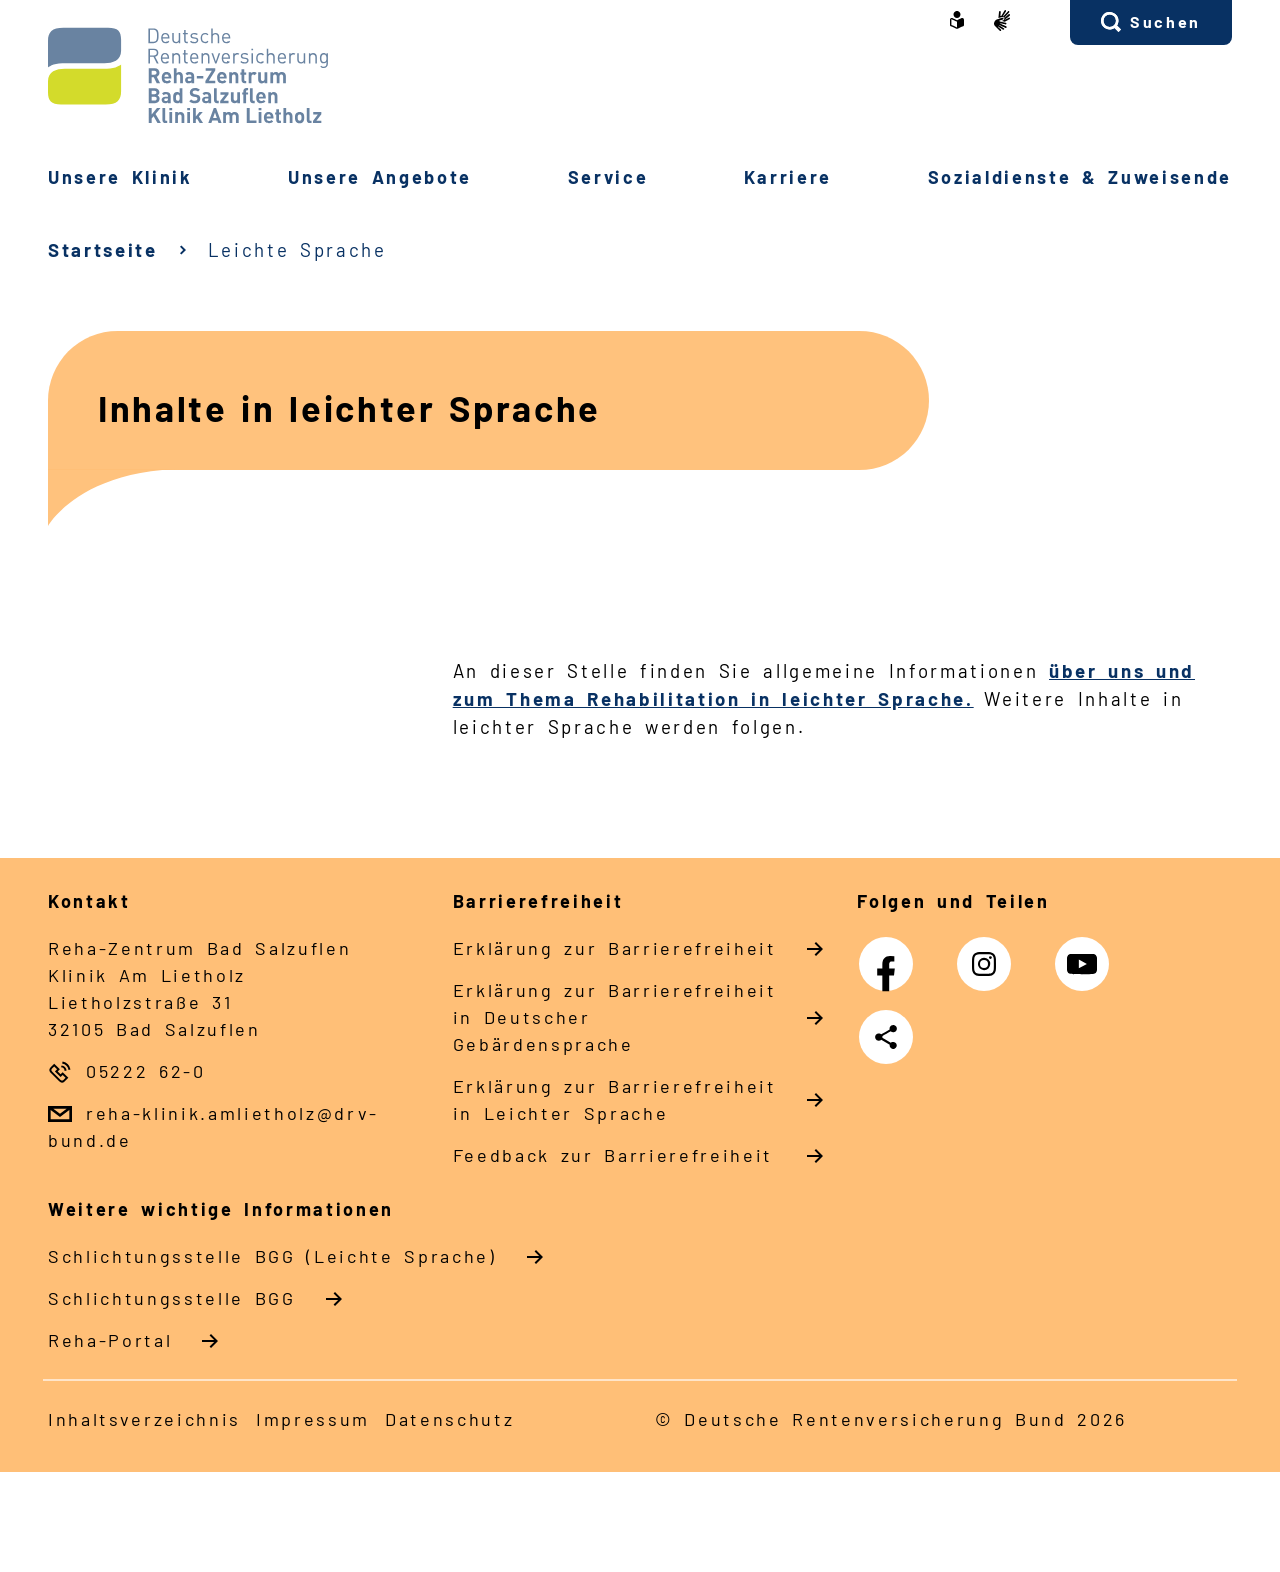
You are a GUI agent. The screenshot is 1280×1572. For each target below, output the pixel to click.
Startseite (103, 249)
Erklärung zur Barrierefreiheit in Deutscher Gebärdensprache (615, 1017)
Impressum (313, 1419)
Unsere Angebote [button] (380, 177)
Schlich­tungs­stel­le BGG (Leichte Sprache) (272, 1256)
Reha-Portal (110, 1340)
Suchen (1165, 21)
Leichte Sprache (297, 249)
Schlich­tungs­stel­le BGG (172, 1298)
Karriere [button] (788, 177)
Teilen (890, 1037)
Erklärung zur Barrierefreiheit (615, 948)
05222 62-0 (146, 1071)
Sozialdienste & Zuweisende (1080, 177)
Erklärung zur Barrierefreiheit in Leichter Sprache (615, 1099)
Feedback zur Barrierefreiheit (613, 1155)
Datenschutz (449, 1419)
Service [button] (608, 177)
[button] (1151, 22)
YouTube (1087, 954)
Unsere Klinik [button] (120, 177)
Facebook (891, 954)
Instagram (989, 954)
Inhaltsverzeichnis (144, 1419)
